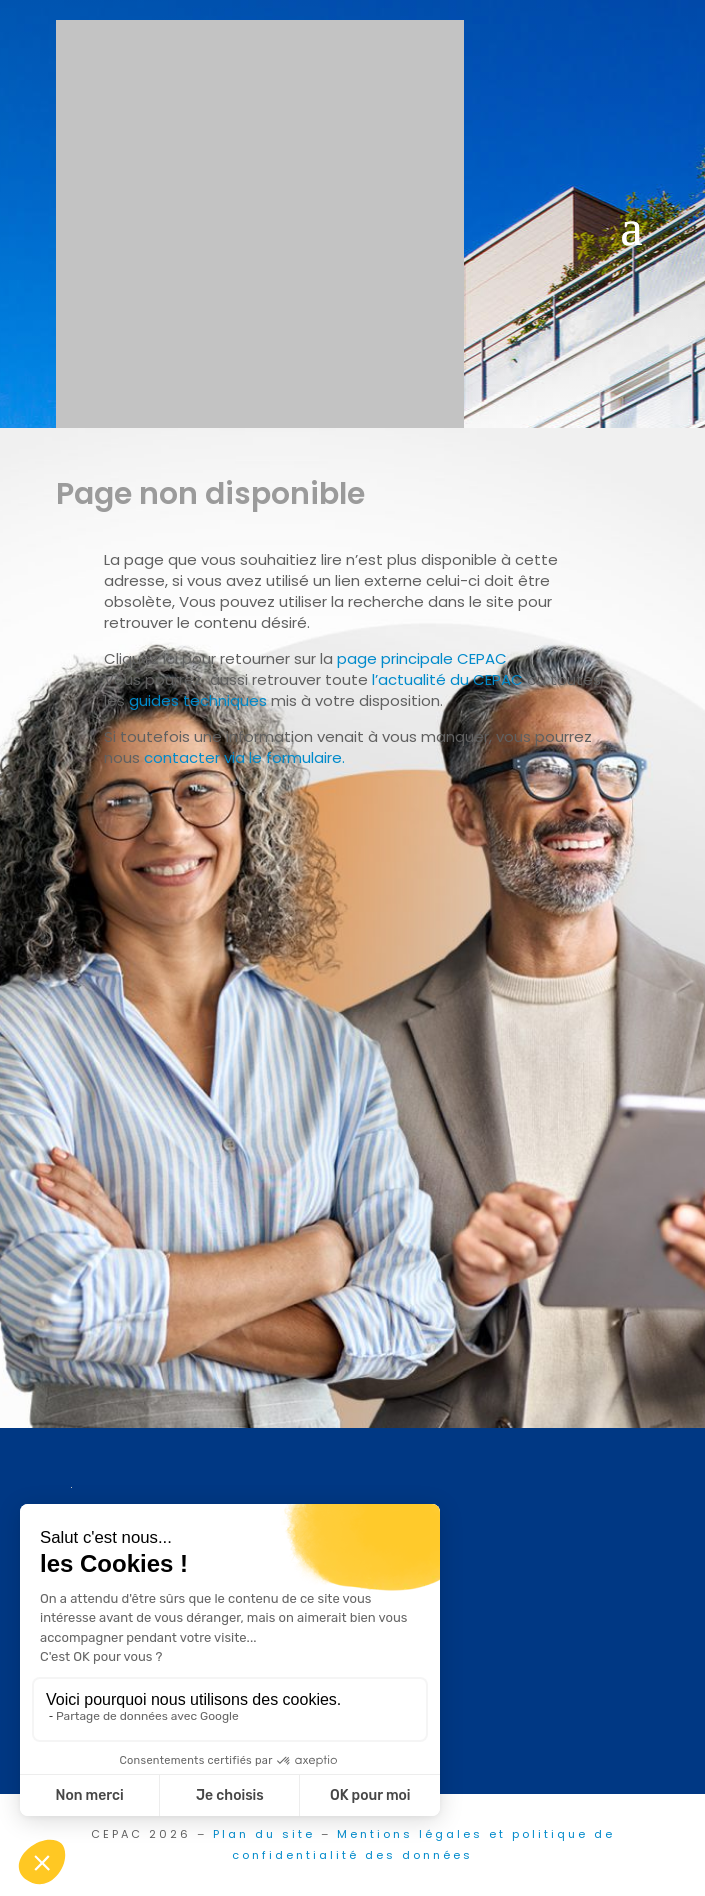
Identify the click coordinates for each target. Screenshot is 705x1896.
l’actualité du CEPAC (447, 679)
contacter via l (198, 757)
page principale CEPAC (422, 658)
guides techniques (198, 700)
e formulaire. (298, 757)
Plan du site (264, 1834)
